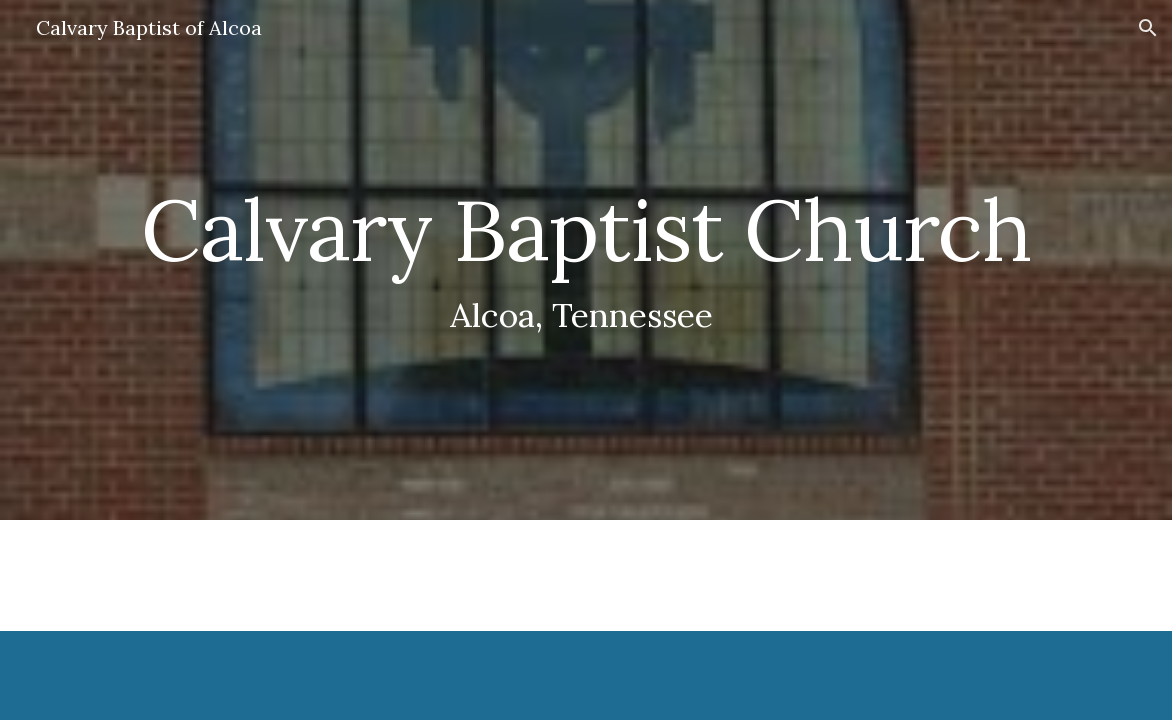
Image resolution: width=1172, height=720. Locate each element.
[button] (1148, 28)
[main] (585, 260)
